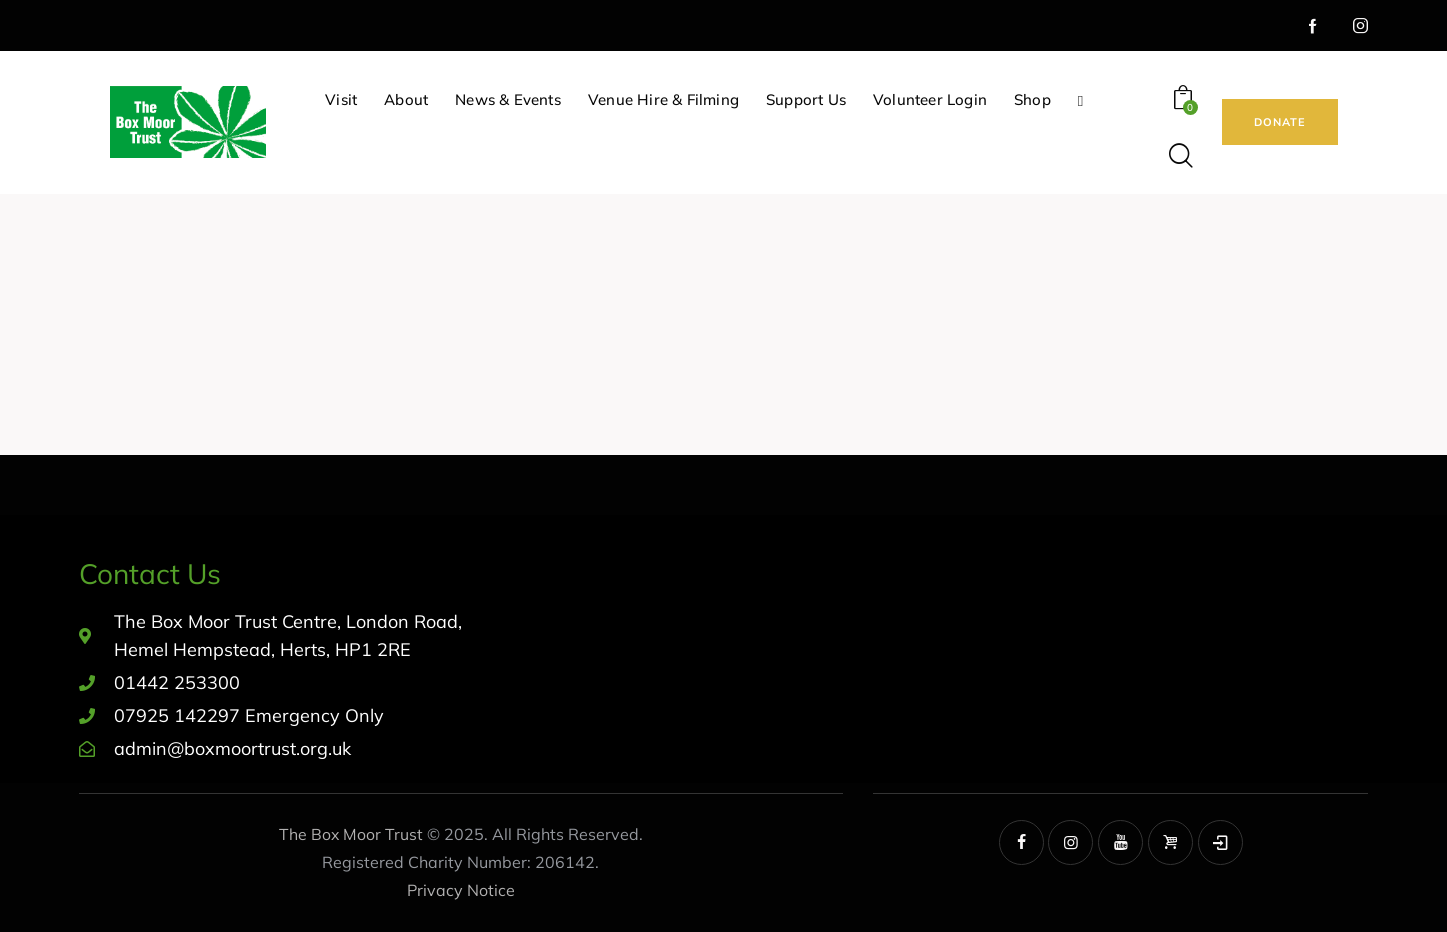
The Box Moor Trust (350, 834)
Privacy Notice (461, 890)
